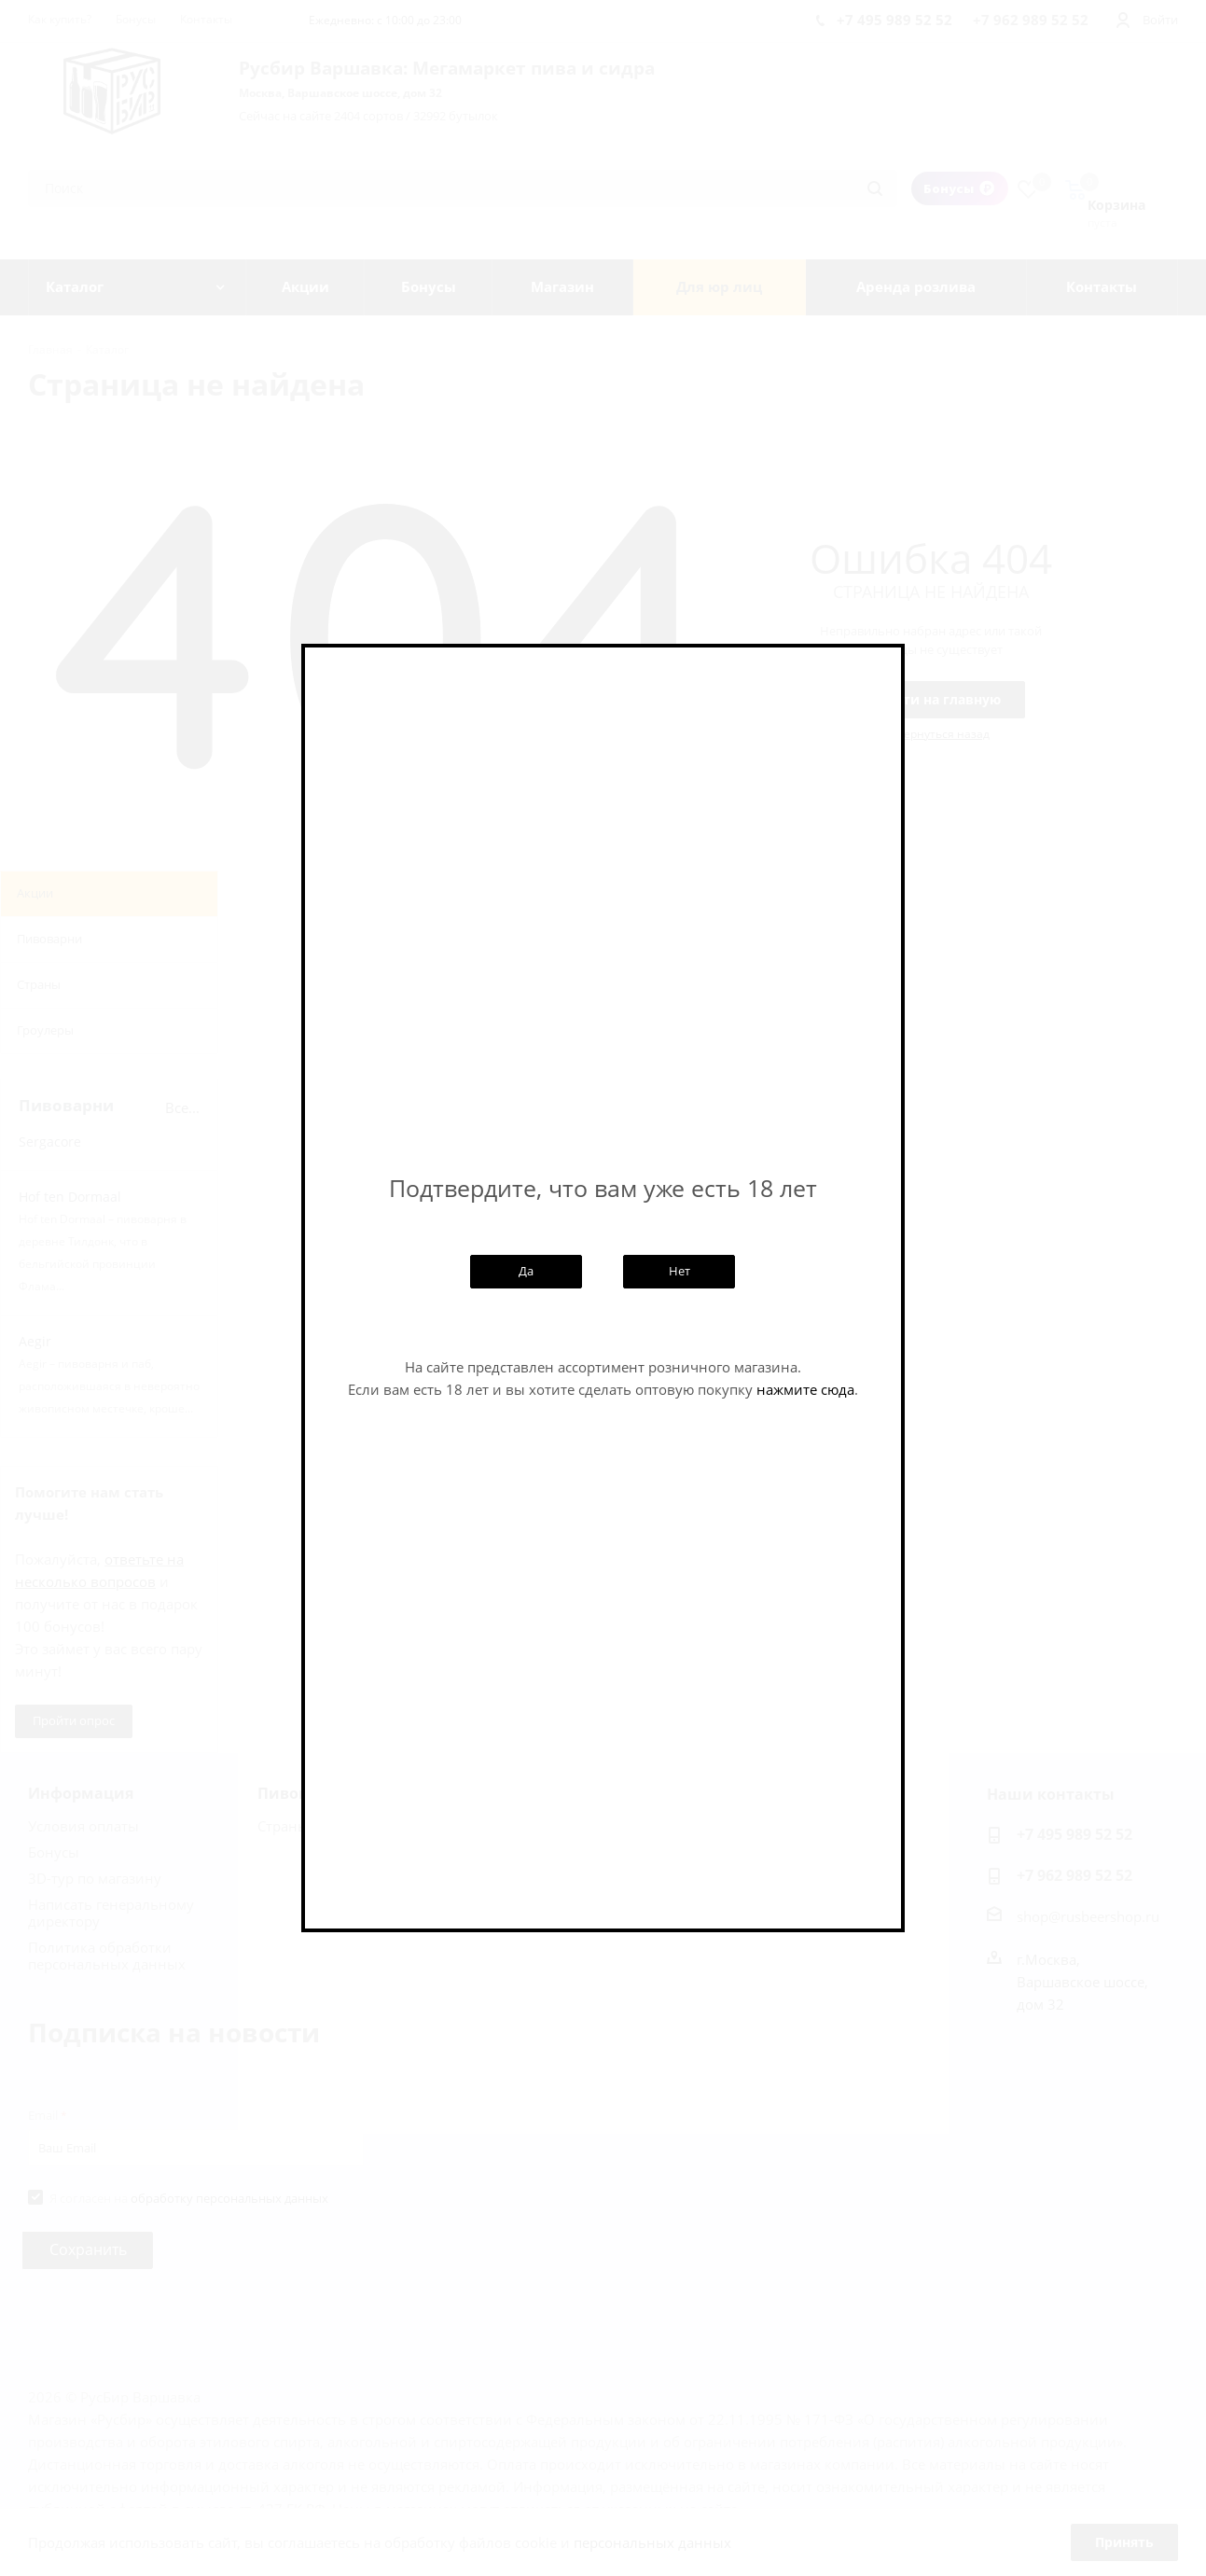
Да (526, 1270)
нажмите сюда (805, 1389)
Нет (679, 1270)
